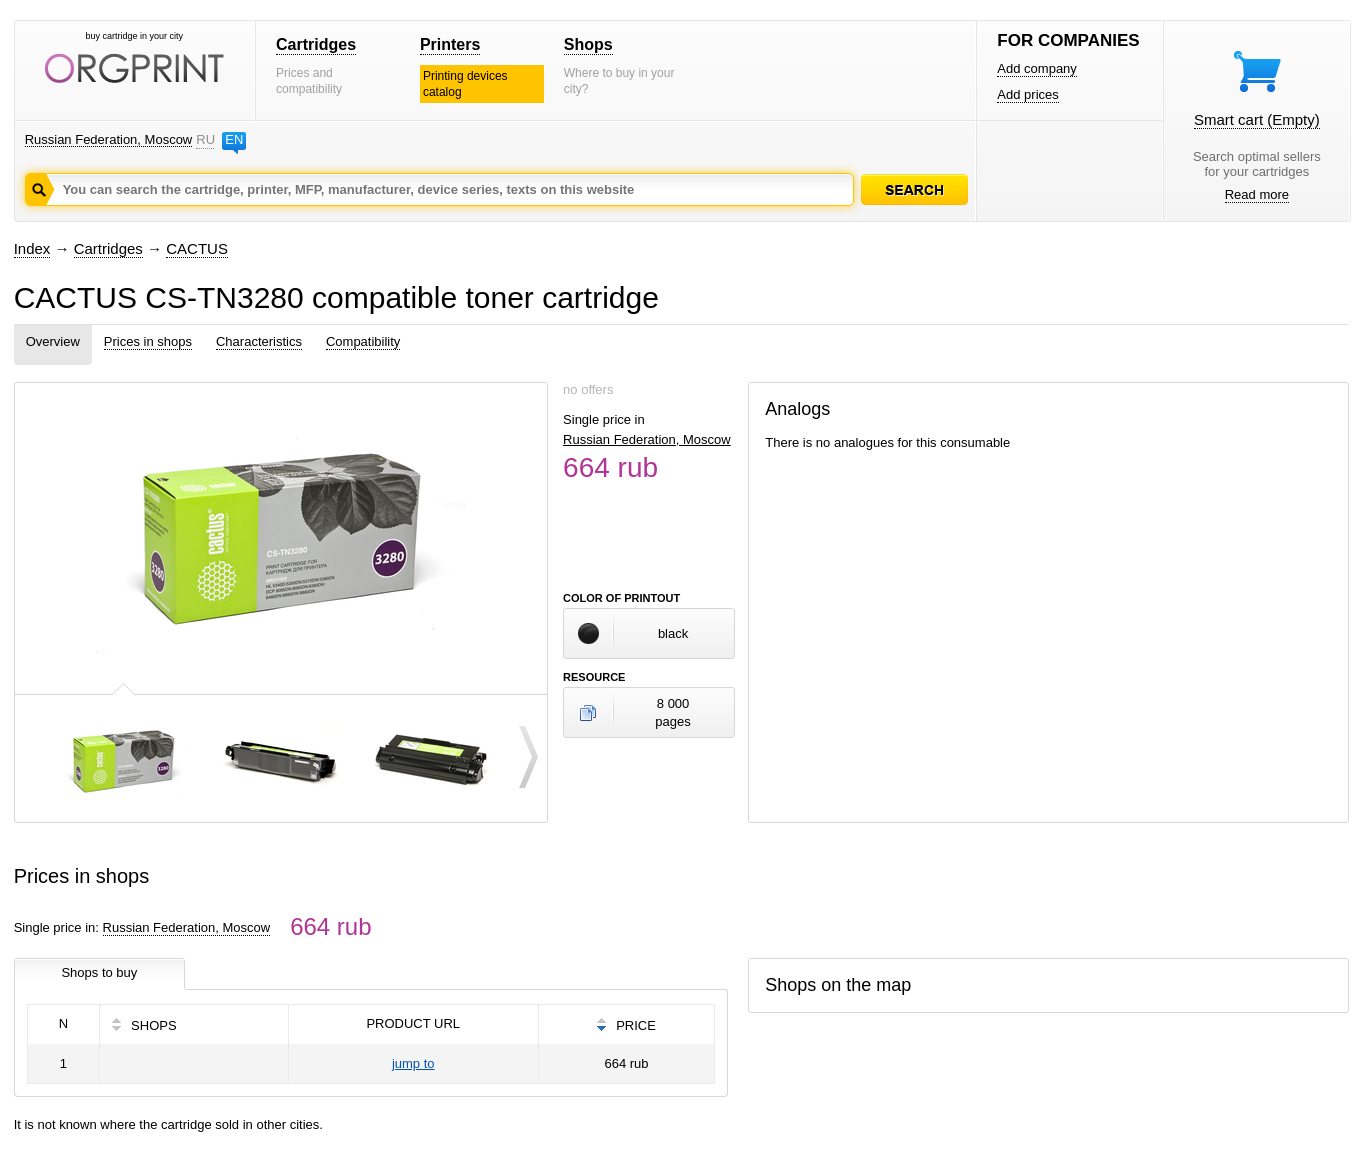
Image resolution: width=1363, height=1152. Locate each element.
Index (32, 248)
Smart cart (1257, 119)
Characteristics (259, 341)
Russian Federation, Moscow (109, 139)
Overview (53, 341)
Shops (588, 44)
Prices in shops (148, 341)
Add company (1037, 68)
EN (234, 139)
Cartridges (316, 44)
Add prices (1027, 94)
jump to (413, 1063)
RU (205, 139)
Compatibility (363, 341)
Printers (450, 44)
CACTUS (197, 248)
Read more (1257, 194)
